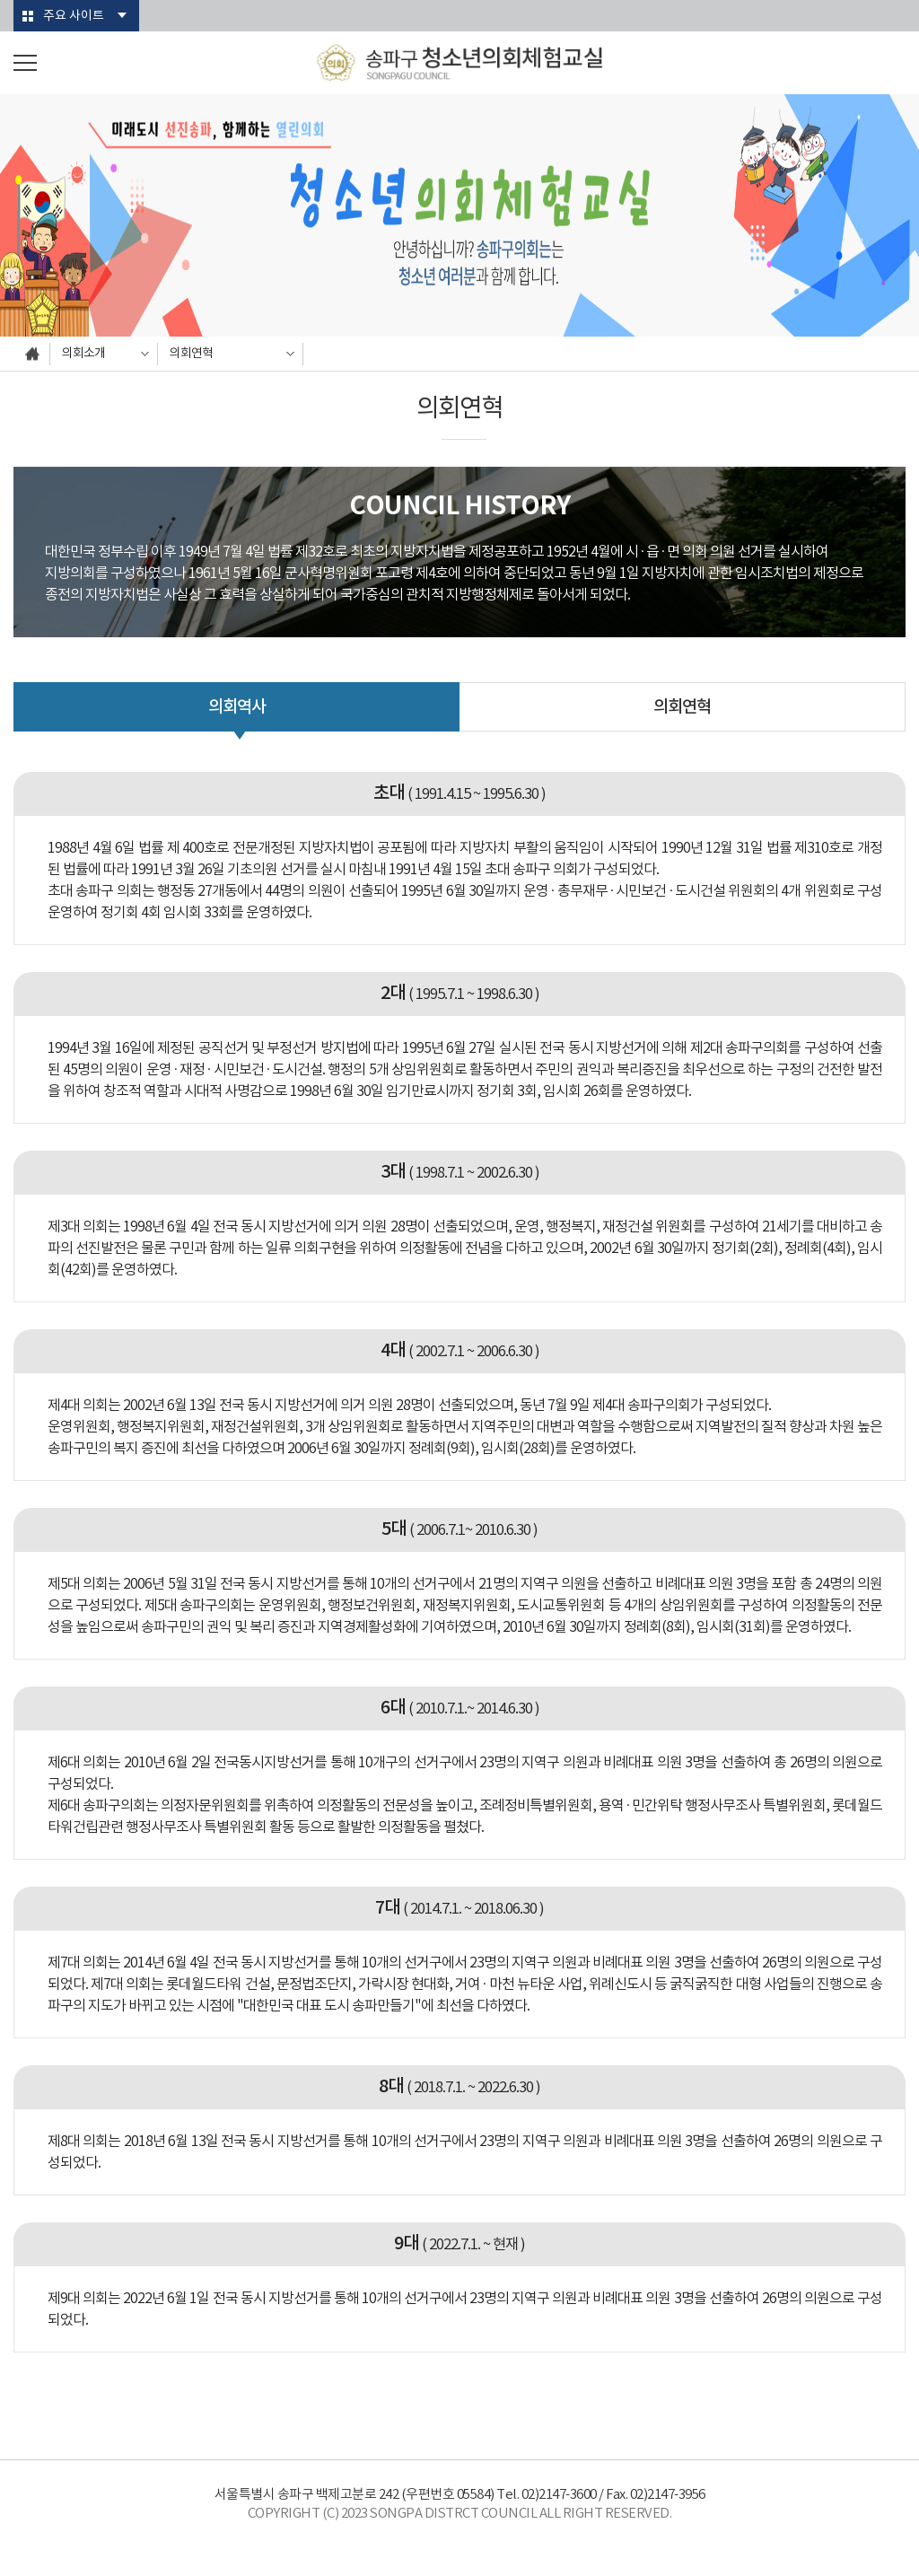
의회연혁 (191, 353)
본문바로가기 (0, 0)
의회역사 (237, 707)
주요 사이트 (73, 16)
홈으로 (31, 354)
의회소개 (83, 353)
